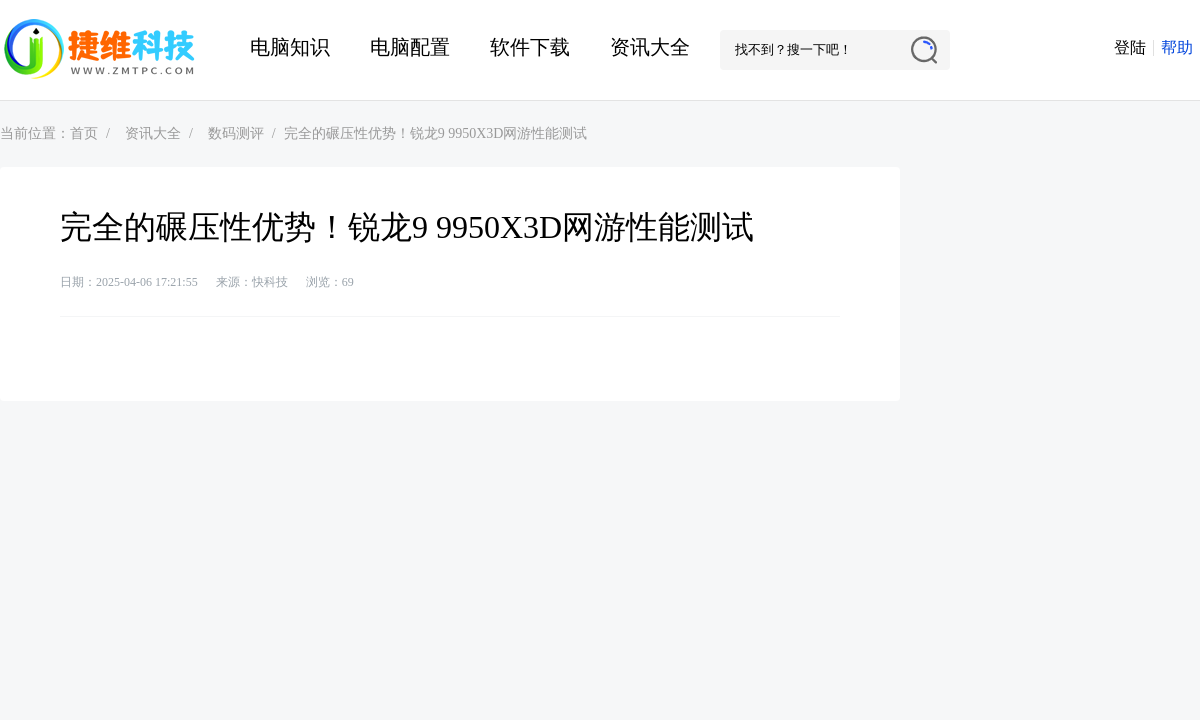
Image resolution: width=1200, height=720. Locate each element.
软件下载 (530, 47)
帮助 (1177, 47)
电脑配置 (410, 47)
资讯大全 (650, 47)
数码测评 (236, 133)
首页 (84, 133)
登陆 (1130, 47)
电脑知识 (290, 47)
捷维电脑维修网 (100, 50)
